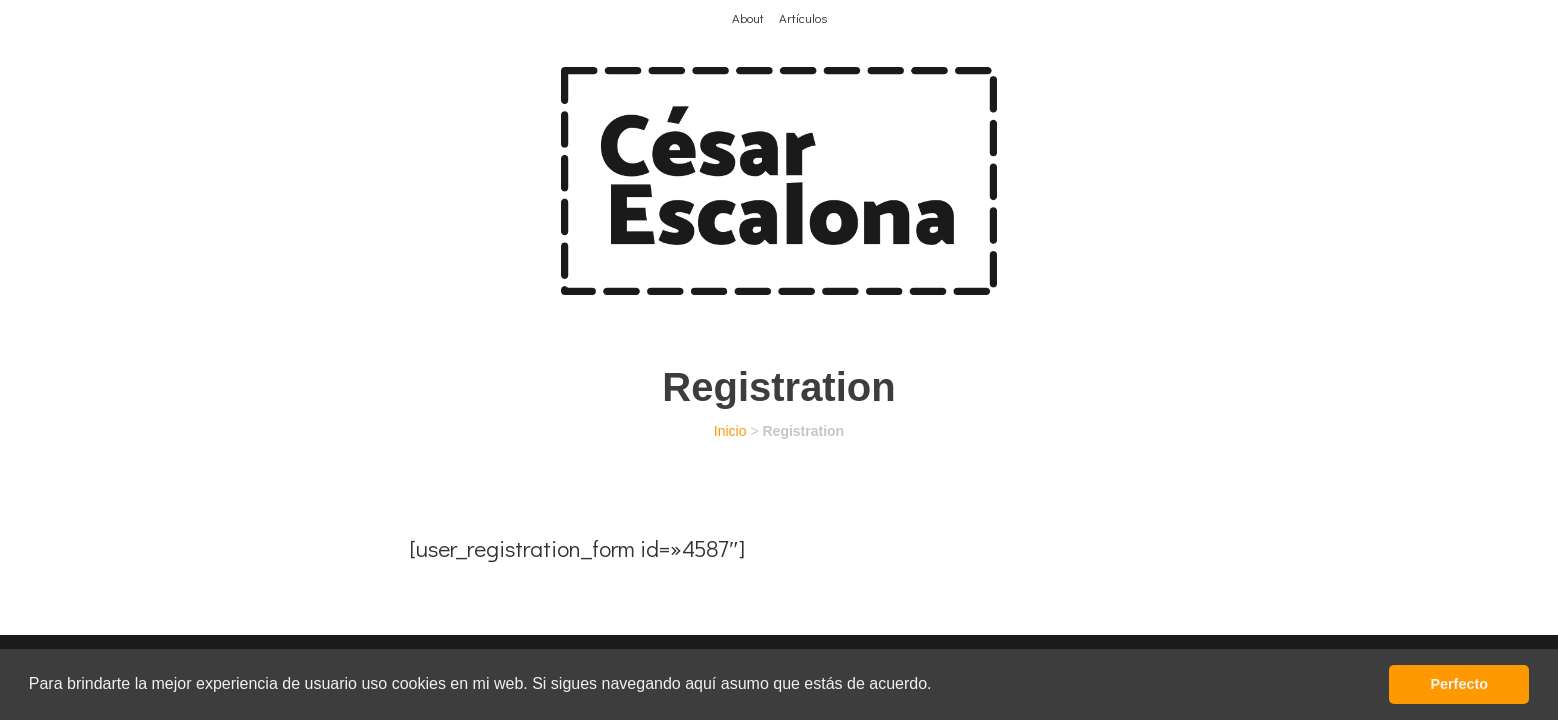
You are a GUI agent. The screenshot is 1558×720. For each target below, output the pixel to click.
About (748, 17)
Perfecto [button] (1459, 684)
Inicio (730, 431)
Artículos (803, 17)
